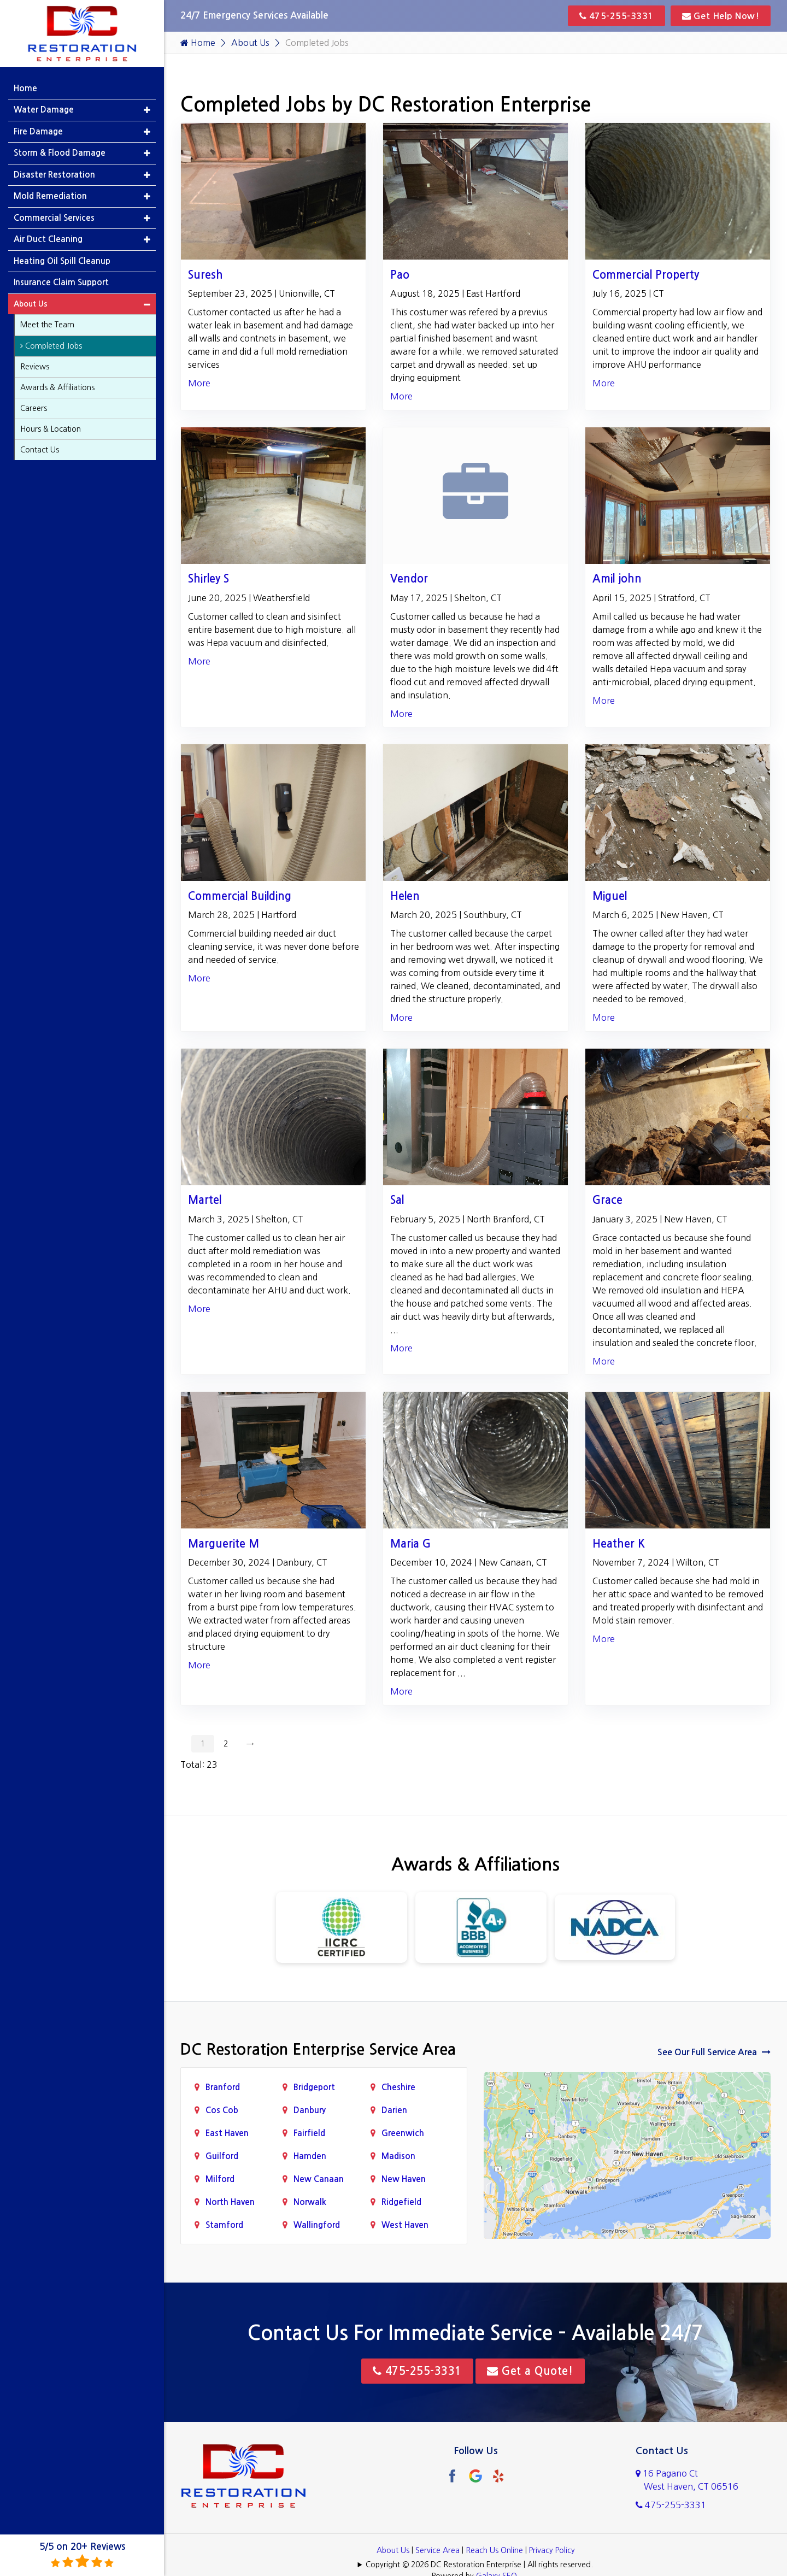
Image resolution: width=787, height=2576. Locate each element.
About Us (250, 42)
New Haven (403, 2179)
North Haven (230, 2202)
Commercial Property (645, 274)
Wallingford (316, 2225)
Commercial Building (239, 896)
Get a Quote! (530, 2371)
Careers (33, 408)
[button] (147, 110)
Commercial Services (54, 218)
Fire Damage (38, 131)
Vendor (409, 578)
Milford (219, 2179)
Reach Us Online (494, 2550)
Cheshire (398, 2087)
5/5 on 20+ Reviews (82, 2555)
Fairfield (309, 2133)
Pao (399, 274)
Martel (204, 1200)
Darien (394, 2110)
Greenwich (402, 2133)
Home (197, 42)
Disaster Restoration (54, 174)
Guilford (221, 2156)
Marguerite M (223, 1543)
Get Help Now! (721, 15)
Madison (398, 2156)
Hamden (309, 2156)
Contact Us (39, 450)
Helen (405, 896)
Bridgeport (314, 2087)
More (199, 383)
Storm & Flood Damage (59, 153)
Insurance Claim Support (61, 282)
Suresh (205, 274)
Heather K (618, 1543)
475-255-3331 (616, 15)
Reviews (34, 366)
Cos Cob (221, 2110)
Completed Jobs (51, 346)
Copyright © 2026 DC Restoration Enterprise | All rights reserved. (479, 2564)
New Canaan (318, 2179)
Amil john (617, 578)
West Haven (404, 2225)
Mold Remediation (50, 196)
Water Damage (44, 109)
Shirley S (208, 578)
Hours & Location (50, 429)
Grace (607, 1200)
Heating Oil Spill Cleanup (62, 261)
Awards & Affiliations (57, 387)
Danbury (309, 2110)
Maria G (410, 1543)
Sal (397, 1200)
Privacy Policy (552, 2550)
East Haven (227, 2133)
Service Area (437, 2550)
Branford (222, 2087)
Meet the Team (47, 324)
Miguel (609, 896)
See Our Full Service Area (714, 2052)
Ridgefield (401, 2202)
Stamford (224, 2225)
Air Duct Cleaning (48, 239)
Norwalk (309, 2202)
